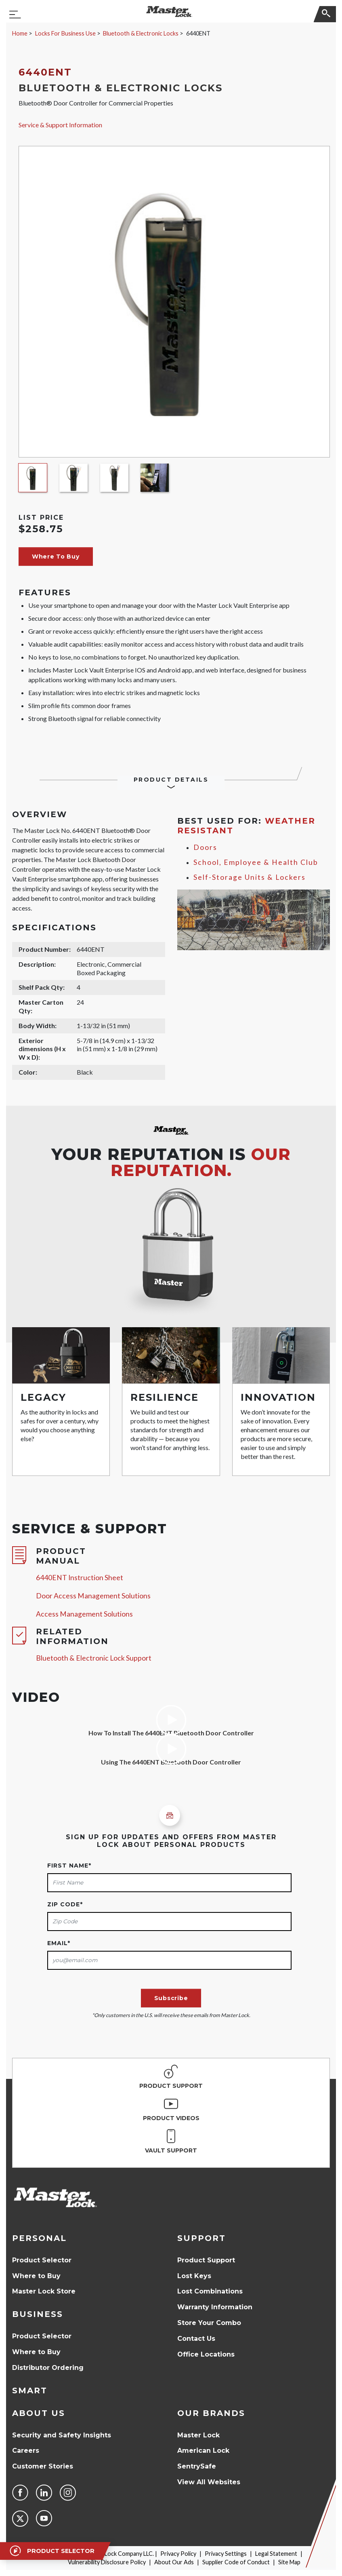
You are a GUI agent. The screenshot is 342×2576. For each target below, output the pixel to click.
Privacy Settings (226, 2553)
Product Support (206, 2260)
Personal (39, 2238)
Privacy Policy (178, 2553)
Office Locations (206, 2354)
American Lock (203, 2450)
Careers (25, 2450)
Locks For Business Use (65, 33)
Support (201, 2238)
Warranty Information (214, 2307)
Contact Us (196, 2338)
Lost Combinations (210, 2291)
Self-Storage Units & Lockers (249, 877)
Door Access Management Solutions (93, 1596)
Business (37, 2314)
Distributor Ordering (48, 2368)
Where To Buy (56, 556)
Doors (205, 847)
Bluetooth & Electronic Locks (140, 33)
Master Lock (198, 2435)
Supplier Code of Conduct (236, 2562)
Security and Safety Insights (61, 2435)
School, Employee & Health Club (255, 862)
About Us (38, 2413)
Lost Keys (194, 2276)
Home (19, 33)
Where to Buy (36, 2276)
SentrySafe (196, 2466)
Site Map (289, 2562)
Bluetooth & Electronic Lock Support (93, 1658)
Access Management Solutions (84, 1614)
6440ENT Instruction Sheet (79, 1577)
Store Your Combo (209, 2323)
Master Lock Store (44, 2291)
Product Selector (41, 2260)
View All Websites (208, 2482)
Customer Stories (42, 2466)
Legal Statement (276, 2553)
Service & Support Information (60, 125)
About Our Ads (174, 2562)
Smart (29, 2390)
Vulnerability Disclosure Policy (107, 2562)
